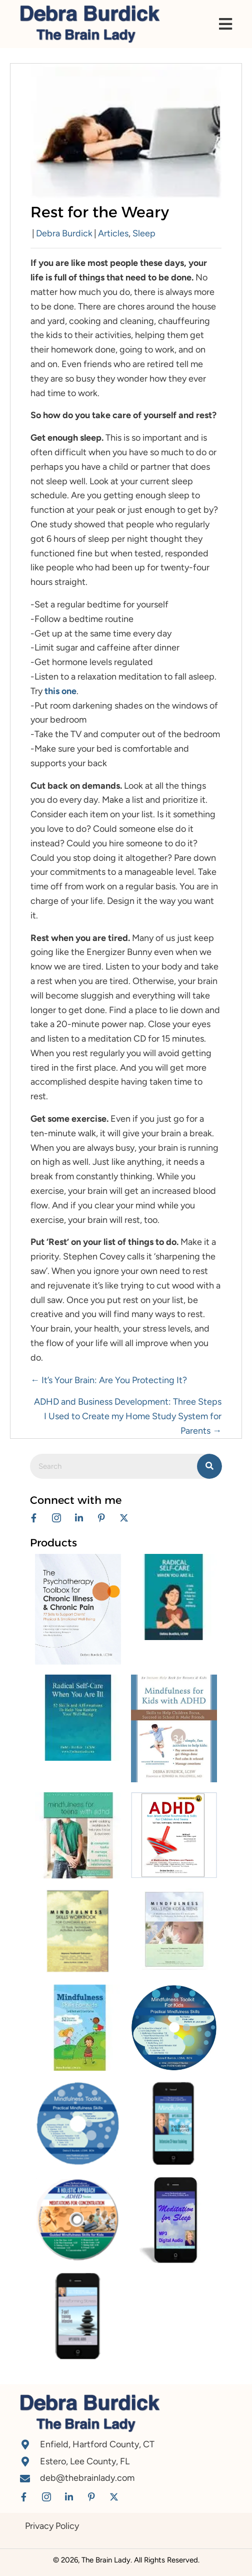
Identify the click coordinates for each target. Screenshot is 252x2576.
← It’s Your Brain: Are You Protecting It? (108, 1380)
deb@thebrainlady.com (87, 2477)
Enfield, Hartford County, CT (97, 2444)
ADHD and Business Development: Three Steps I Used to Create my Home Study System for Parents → (128, 1416)
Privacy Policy (52, 2525)
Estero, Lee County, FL (85, 2461)
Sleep (144, 233)
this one (60, 691)
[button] (33, 1517)
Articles (113, 233)
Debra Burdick (64, 233)
